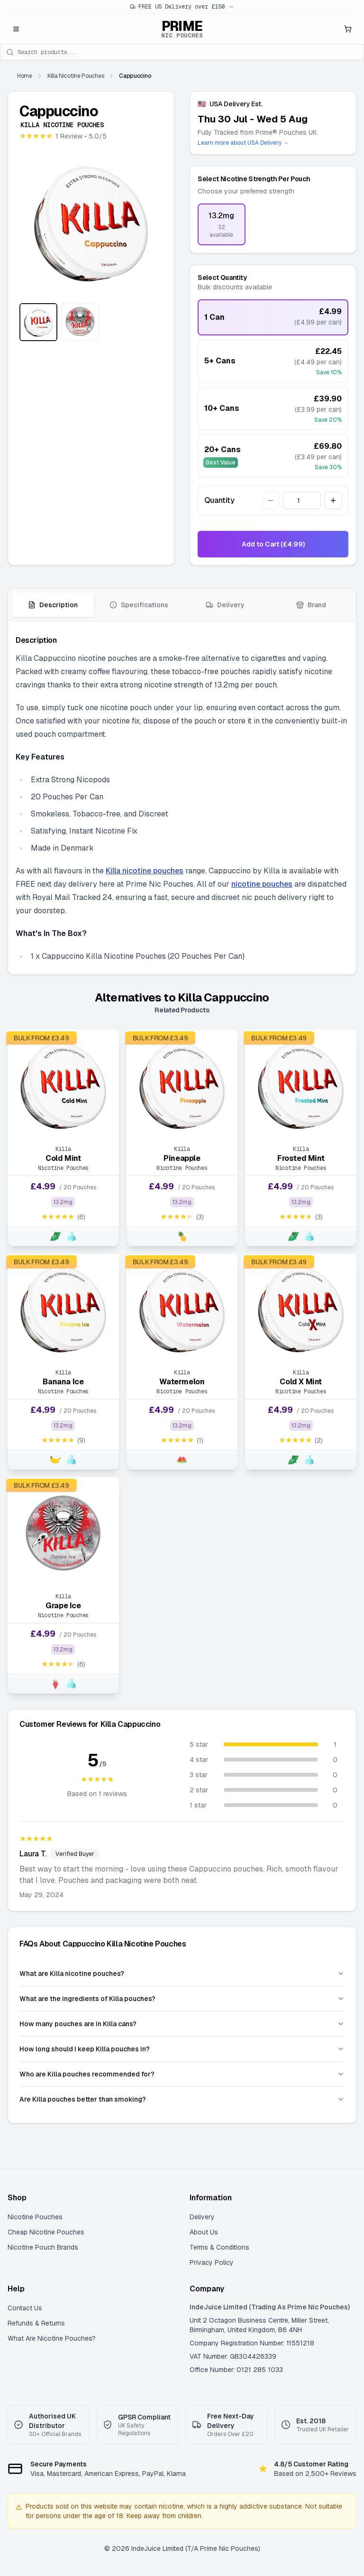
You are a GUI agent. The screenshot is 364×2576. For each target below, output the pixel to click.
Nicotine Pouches (35, 2217)
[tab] (53, 605)
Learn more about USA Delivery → (243, 143)
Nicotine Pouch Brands (43, 2247)
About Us (204, 2232)
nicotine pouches (261, 884)
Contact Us (25, 2308)
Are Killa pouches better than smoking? (182, 2099)
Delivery (202, 2217)
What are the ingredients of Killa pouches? (182, 1998)
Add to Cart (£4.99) (273, 544)
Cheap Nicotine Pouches (46, 2232)
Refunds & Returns (36, 2323)
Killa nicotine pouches (144, 871)
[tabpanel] (182, 797)
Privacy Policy (212, 2262)
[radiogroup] (273, 224)
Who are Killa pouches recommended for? (182, 2074)
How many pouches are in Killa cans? (182, 2024)
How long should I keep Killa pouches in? (182, 2049)
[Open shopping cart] (347, 28)
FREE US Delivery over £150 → (182, 6)
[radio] (222, 224)
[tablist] (182, 605)
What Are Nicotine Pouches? (52, 2338)
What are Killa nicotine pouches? (182, 1973)
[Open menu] (16, 28)
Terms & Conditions (219, 2247)
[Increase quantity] (333, 500)
